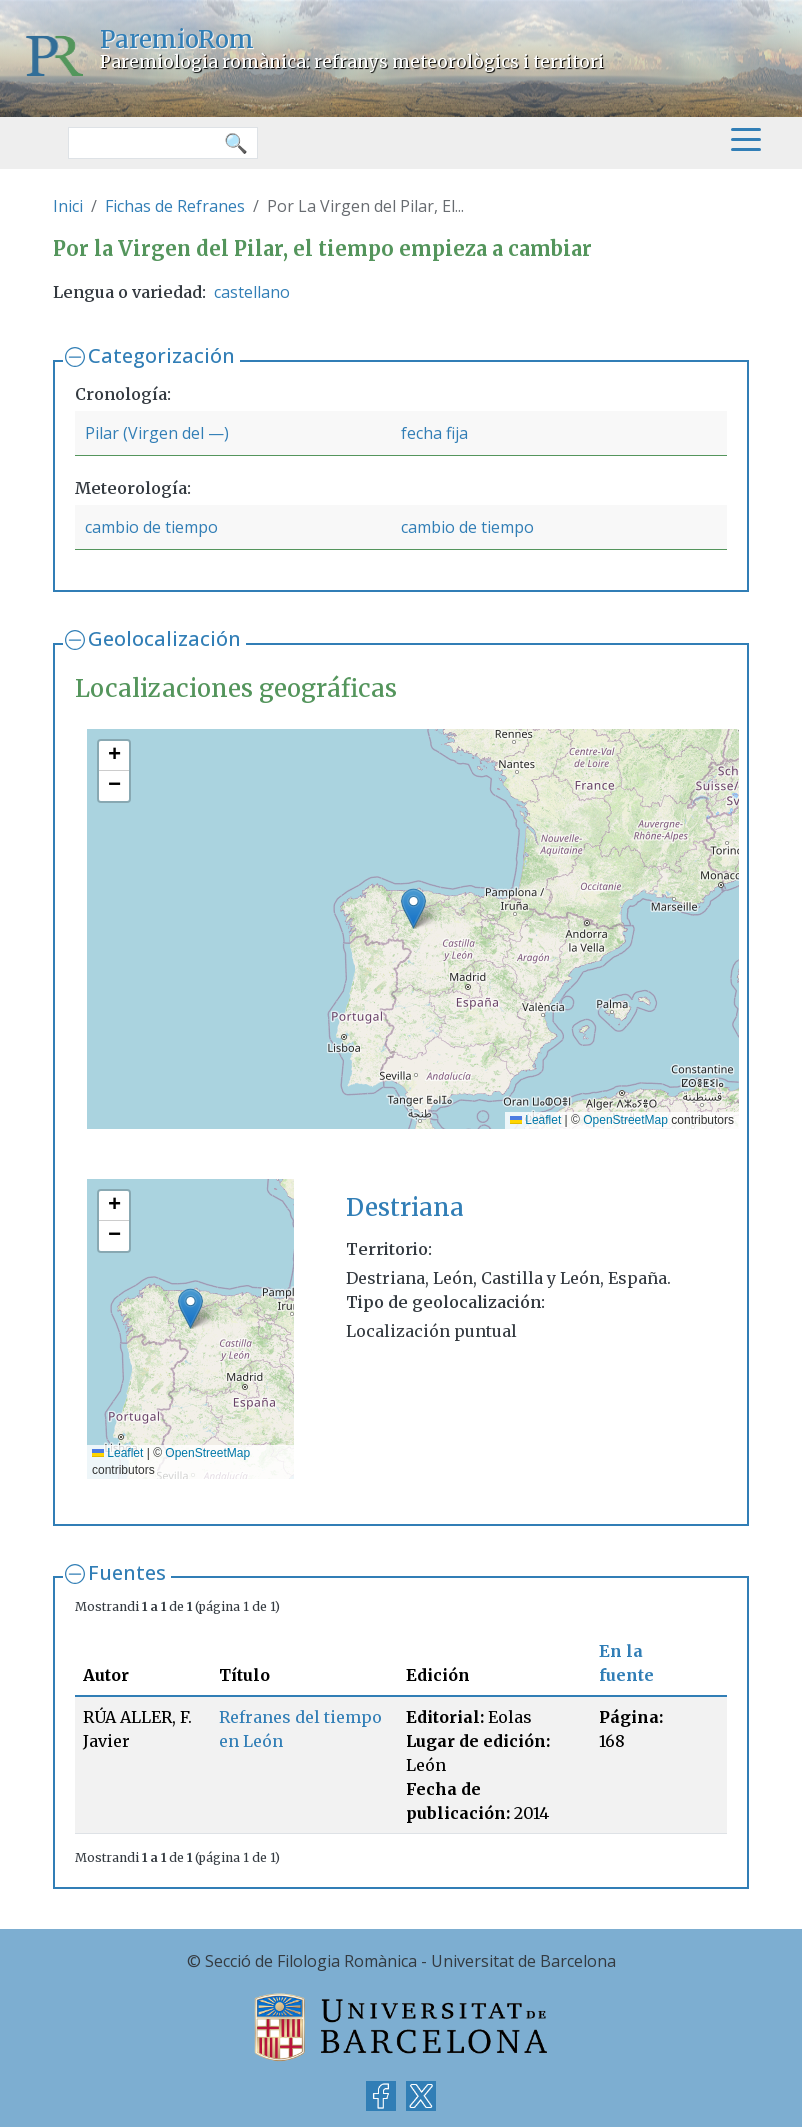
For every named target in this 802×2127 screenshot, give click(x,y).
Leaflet (535, 1120)
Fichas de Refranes (175, 206)
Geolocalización (164, 638)
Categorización (161, 355)
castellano (252, 292)
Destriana (405, 1207)
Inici (68, 206)
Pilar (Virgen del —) (157, 433)
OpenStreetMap (625, 1120)
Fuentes (127, 1572)
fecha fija (434, 433)
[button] (413, 908)
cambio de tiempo (151, 527)
